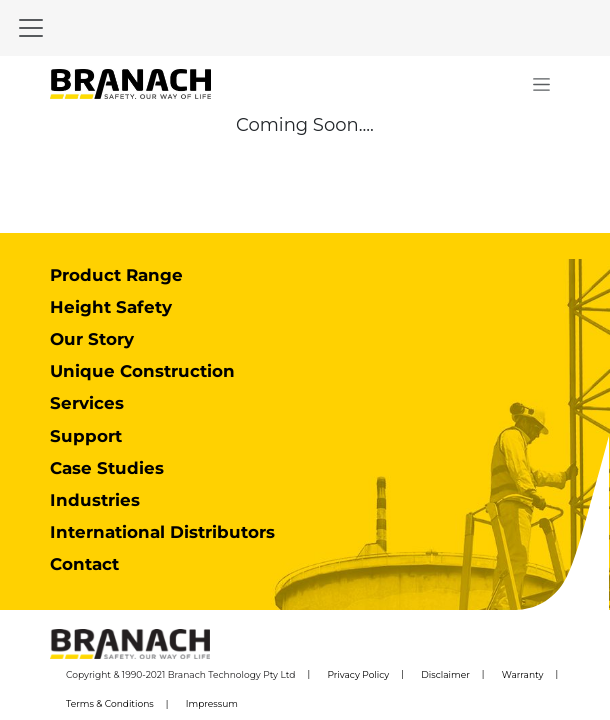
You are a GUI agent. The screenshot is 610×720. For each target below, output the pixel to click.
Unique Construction (142, 371)
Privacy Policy (358, 674)
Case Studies (107, 468)
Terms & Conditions (110, 703)
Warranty (523, 674)
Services (87, 403)
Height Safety (111, 307)
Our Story (92, 339)
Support (86, 436)
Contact (84, 564)
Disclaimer (445, 674)
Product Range (116, 275)
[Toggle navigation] (31, 28)
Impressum (212, 703)
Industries (95, 500)
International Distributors (162, 532)
